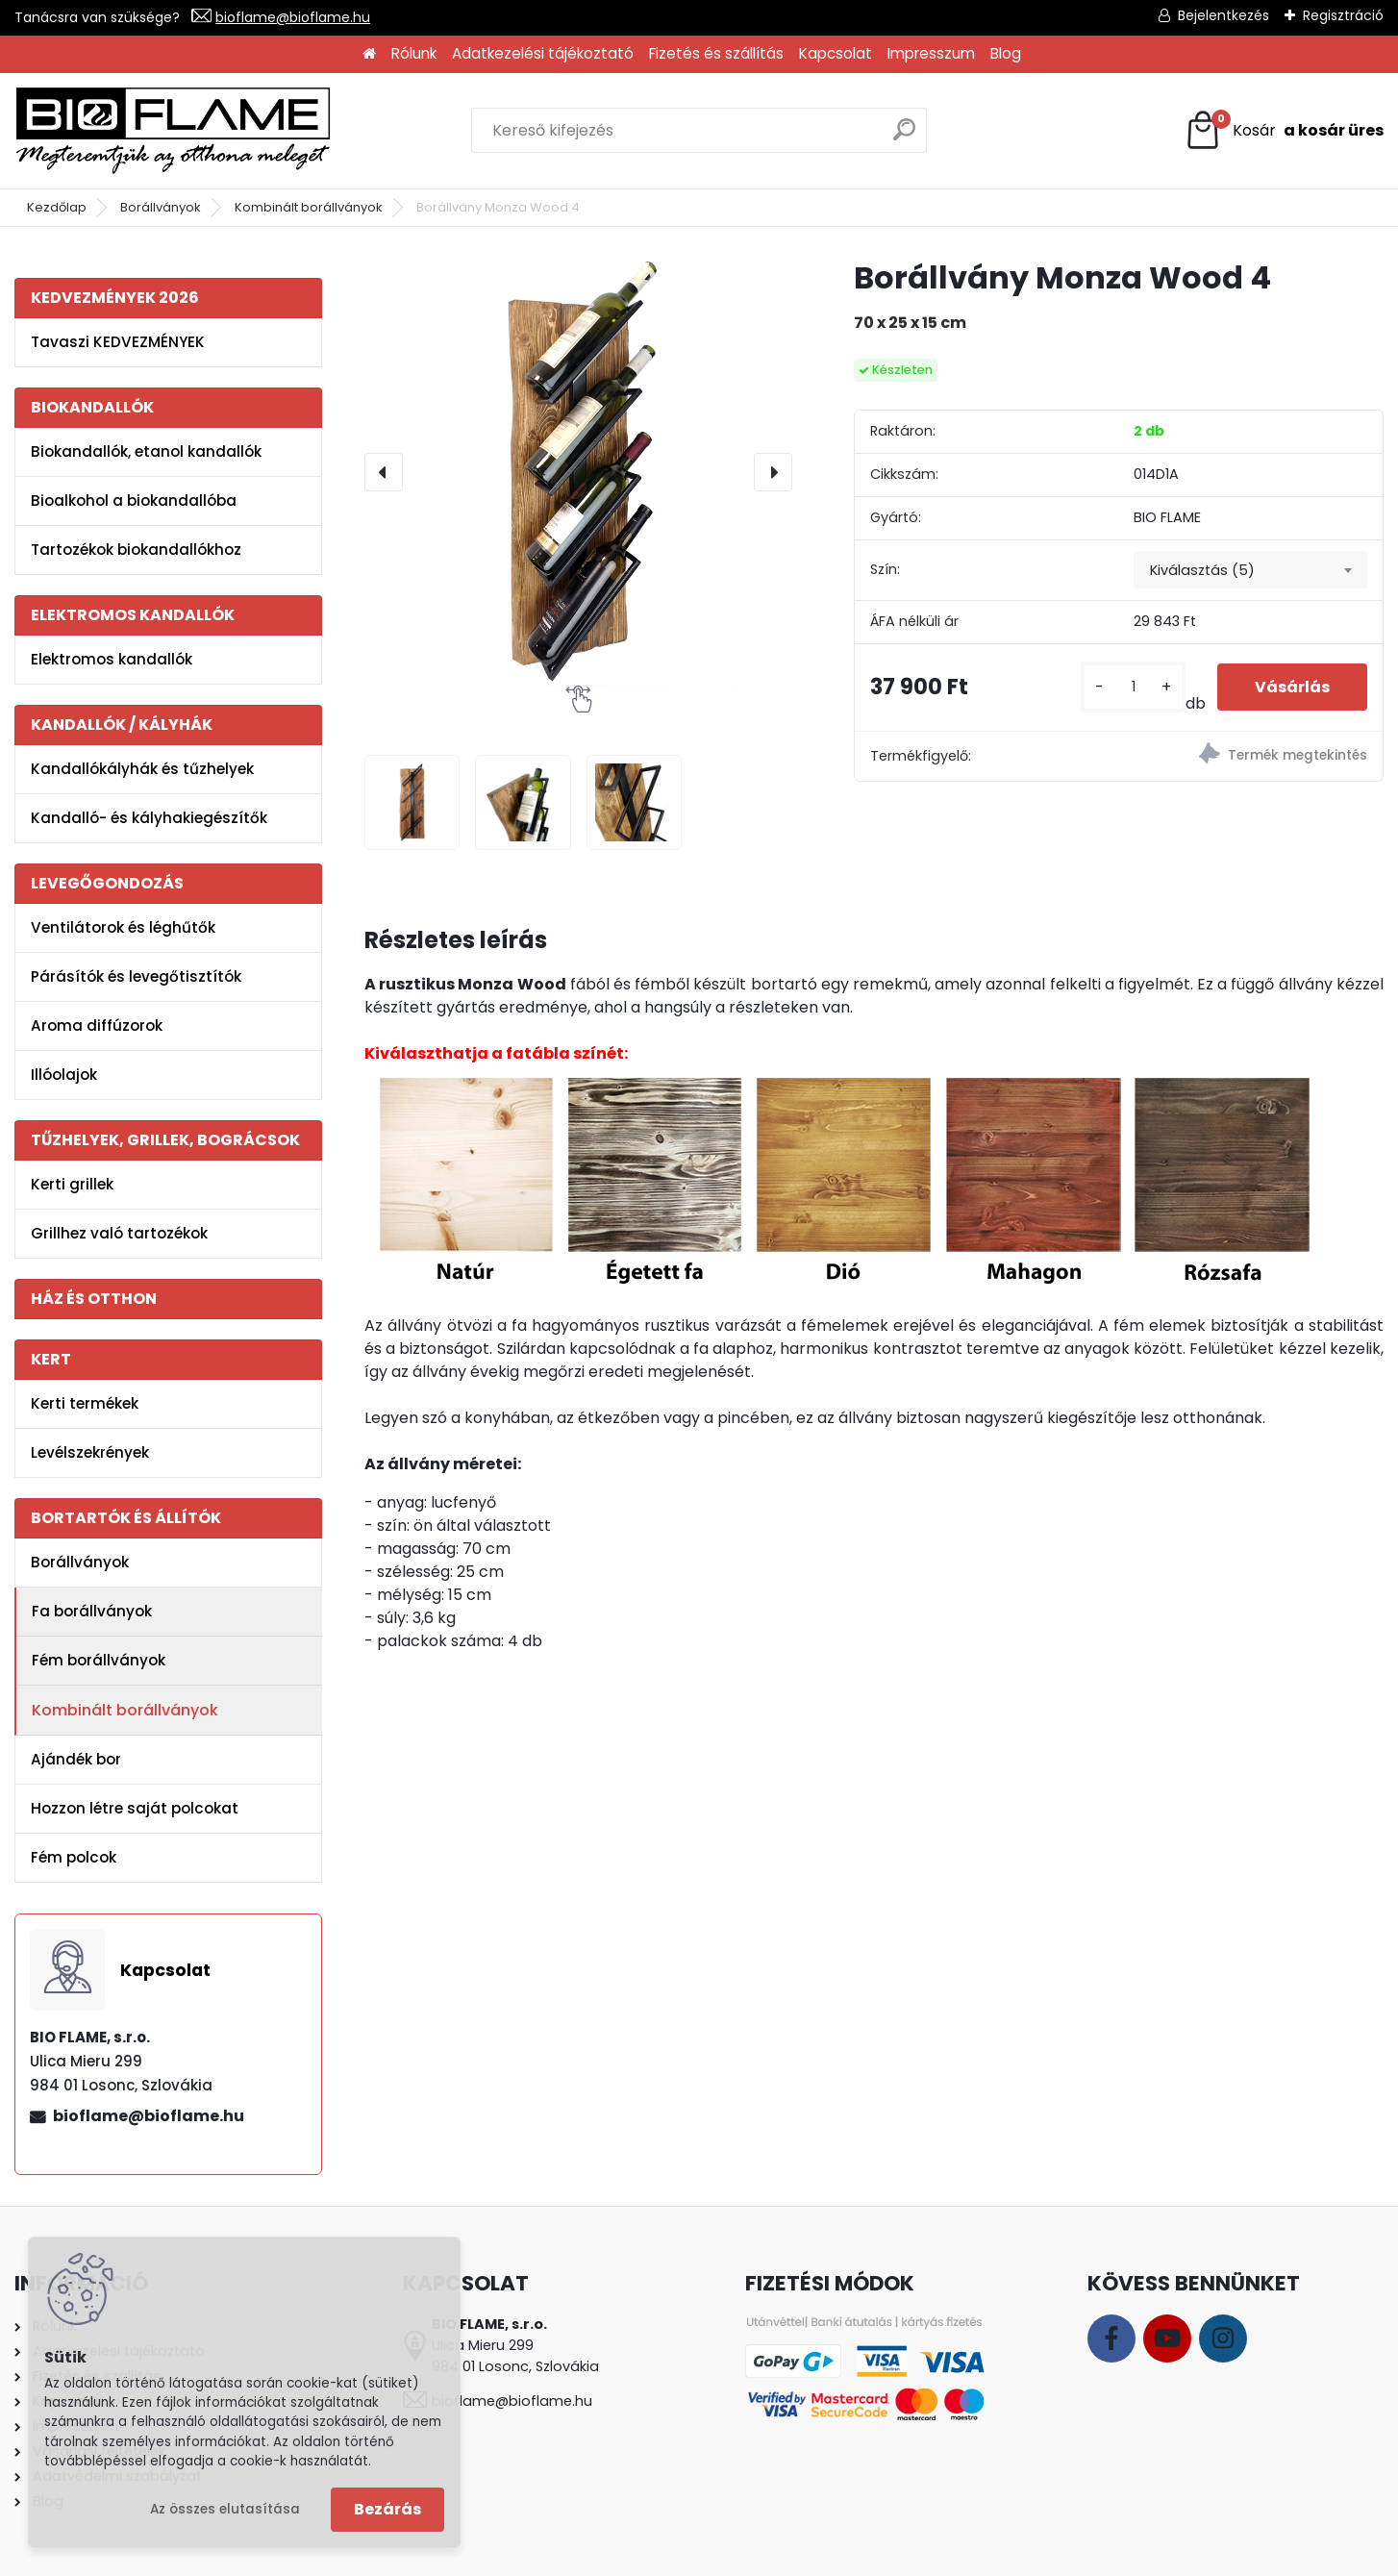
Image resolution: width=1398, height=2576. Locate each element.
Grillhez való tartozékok (119, 1233)
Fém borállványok (98, 1660)
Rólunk (414, 53)
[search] (904, 137)
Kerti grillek (72, 1184)
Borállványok (160, 207)
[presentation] (383, 472)
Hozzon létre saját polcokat (134, 1808)
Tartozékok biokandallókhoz (136, 549)
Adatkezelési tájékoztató (543, 53)
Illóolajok (64, 1074)
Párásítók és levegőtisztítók (136, 976)
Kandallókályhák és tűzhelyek (142, 769)
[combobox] (1250, 570)
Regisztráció (1343, 15)
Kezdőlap (57, 207)
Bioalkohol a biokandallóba (134, 500)
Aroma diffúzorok (96, 1025)
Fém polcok (73, 1857)
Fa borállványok (92, 1611)
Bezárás (387, 2509)
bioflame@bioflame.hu (292, 17)
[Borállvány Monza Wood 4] (578, 472)
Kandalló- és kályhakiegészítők (149, 818)
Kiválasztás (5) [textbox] (1202, 570)
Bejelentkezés (1223, 15)
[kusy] (1132, 687)
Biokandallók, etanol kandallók (146, 451)
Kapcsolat (835, 53)
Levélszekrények (90, 1452)
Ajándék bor (76, 1759)
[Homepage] (369, 54)
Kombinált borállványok (309, 207)
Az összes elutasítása (225, 2509)
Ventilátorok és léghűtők (123, 927)
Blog (1005, 53)
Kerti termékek (84, 1403)
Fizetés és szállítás (716, 53)
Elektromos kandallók (111, 659)
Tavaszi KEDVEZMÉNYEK (118, 342)
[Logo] (173, 131)
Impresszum (931, 53)
